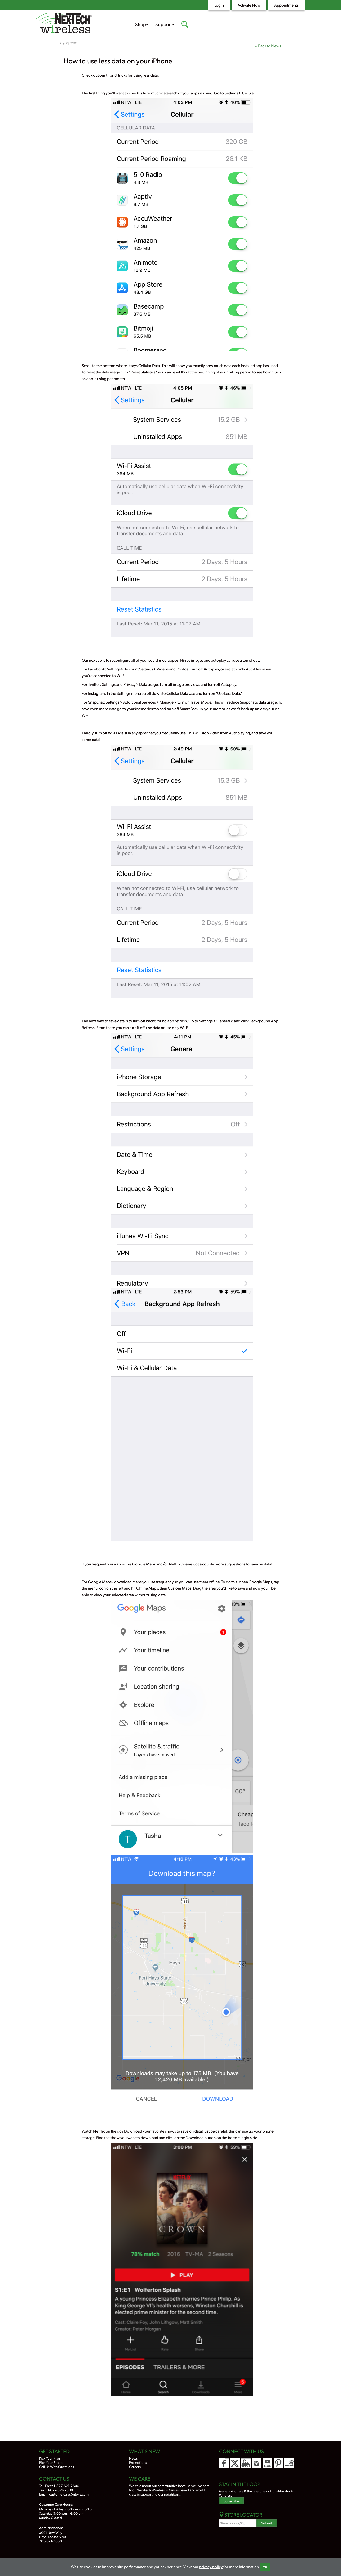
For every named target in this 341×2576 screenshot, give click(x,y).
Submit (266, 2523)
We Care (139, 2478)
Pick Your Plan (49, 2458)
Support (164, 24)
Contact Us (54, 2478)
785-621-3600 (50, 2541)
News (133, 2458)
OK (265, 2567)
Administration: (51, 2527)
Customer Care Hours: (56, 2504)
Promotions (138, 2462)
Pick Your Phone (51, 2462)
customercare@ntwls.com (69, 2494)
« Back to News (268, 45)
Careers (135, 2466)
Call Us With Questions (56, 2466)
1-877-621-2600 (66, 2485)
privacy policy (211, 2566)
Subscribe (231, 2501)
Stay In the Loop (239, 2484)
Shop (141, 24)
